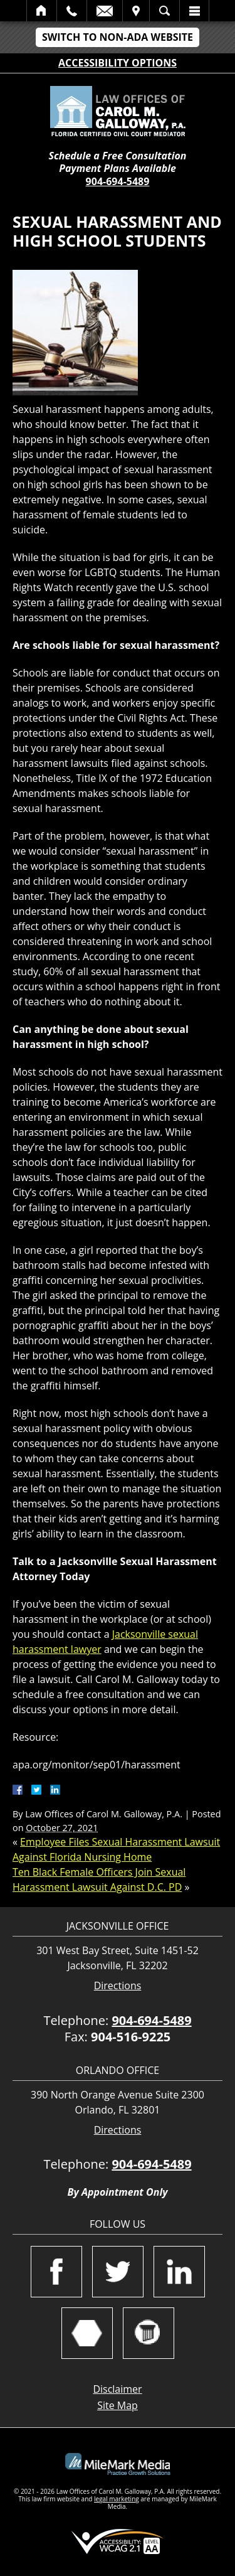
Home (41, 10)
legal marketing (116, 2498)
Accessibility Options (117, 63)
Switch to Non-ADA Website (117, 37)
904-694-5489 (118, 181)
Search (164, 10)
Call (71, 10)
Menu (194, 10)
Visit (136, 10)
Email (104, 10)
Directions (118, 1985)
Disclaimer (117, 2389)
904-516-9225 (130, 2036)
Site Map (117, 2405)
